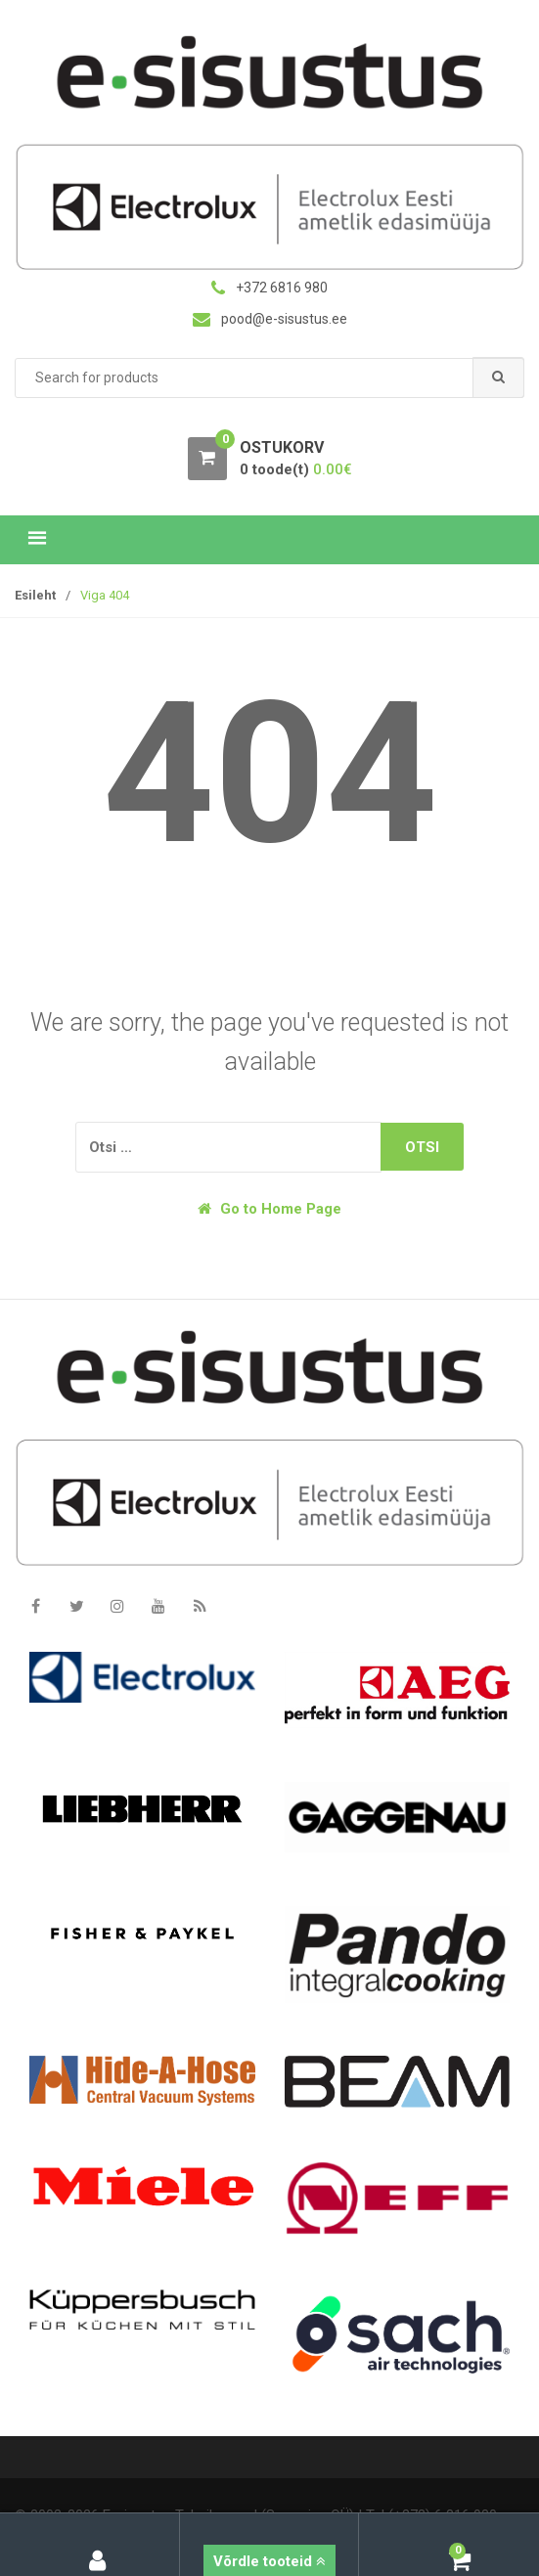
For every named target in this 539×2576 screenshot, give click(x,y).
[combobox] (269, 378)
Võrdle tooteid (269, 2561)
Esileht (35, 595)
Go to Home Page (269, 1209)
